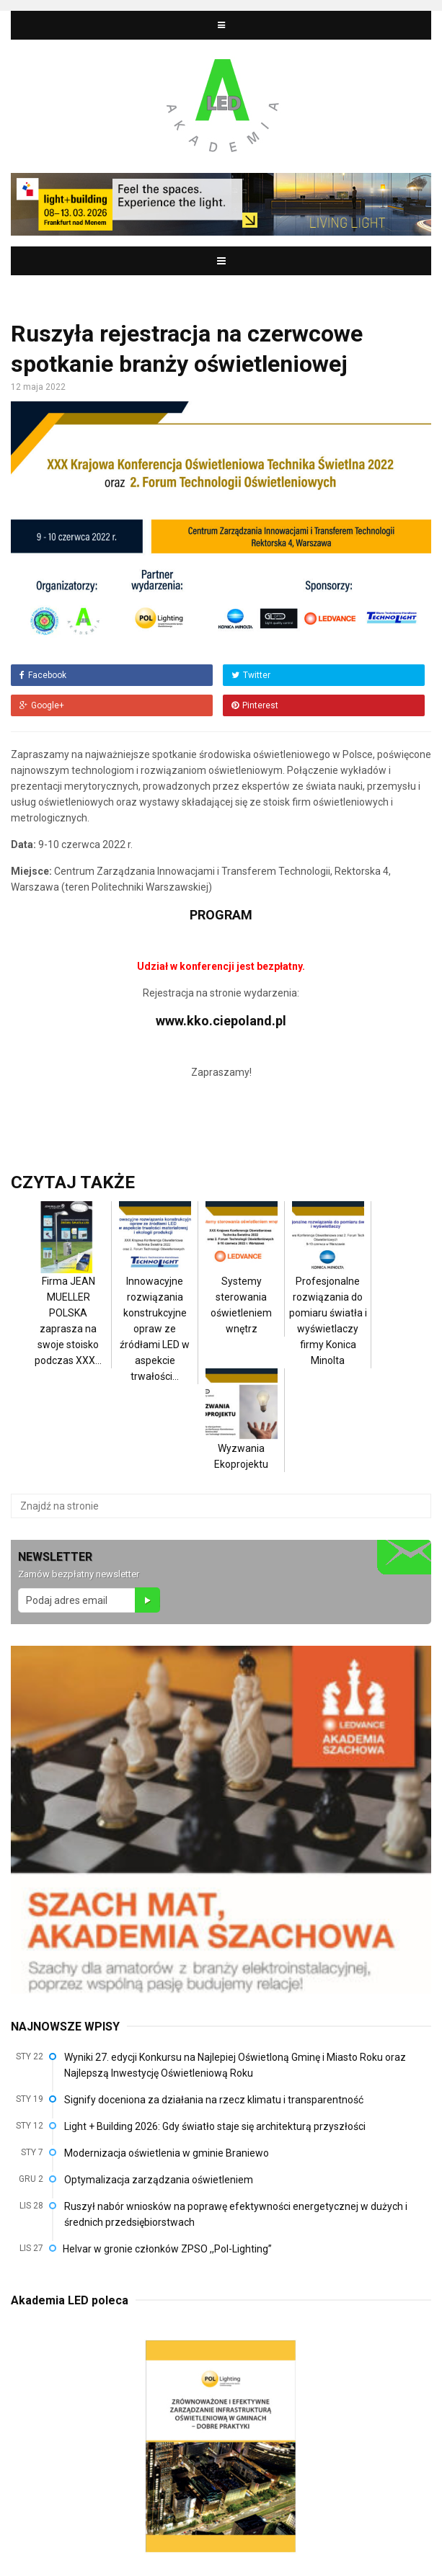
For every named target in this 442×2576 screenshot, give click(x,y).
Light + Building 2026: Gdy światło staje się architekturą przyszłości (215, 2126)
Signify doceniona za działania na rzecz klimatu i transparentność (213, 2099)
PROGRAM (221, 914)
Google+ (41, 705)
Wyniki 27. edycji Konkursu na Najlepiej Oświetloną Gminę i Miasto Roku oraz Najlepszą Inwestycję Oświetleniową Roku (235, 2065)
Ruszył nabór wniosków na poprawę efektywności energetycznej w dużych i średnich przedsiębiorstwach (235, 2214)
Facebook (42, 675)
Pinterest (254, 705)
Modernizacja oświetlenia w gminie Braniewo (166, 2153)
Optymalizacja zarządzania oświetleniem (158, 2179)
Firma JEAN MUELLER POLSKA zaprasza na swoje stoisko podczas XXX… (68, 1298)
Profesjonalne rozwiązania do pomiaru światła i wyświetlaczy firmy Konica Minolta (328, 1298)
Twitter (250, 675)
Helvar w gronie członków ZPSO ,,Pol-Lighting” (167, 2249)
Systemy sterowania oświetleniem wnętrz (241, 1282)
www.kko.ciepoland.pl (221, 1020)
